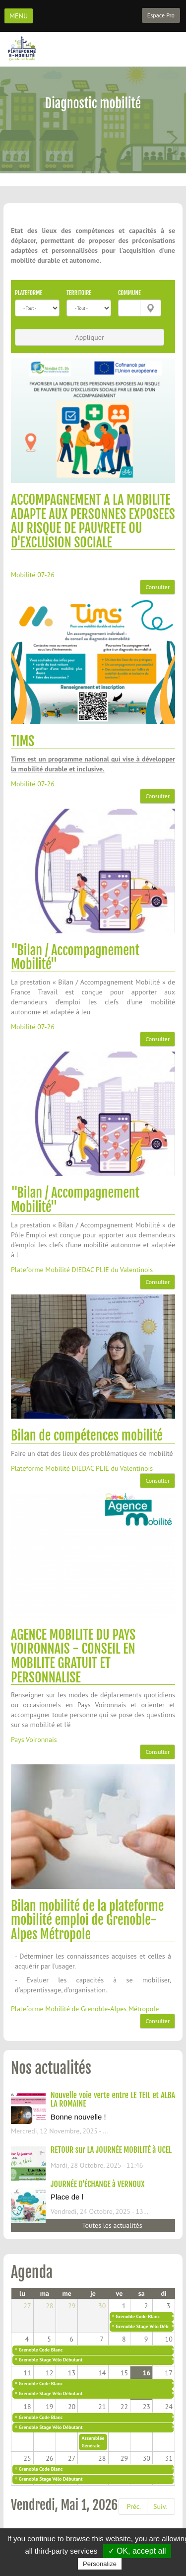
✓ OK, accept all (137, 2551)
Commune (129, 293)
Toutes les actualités (112, 2225)
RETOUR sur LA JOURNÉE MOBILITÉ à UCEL (111, 2150)
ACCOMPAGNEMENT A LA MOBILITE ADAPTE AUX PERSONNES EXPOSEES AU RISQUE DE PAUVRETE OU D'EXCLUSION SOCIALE (93, 521)
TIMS (22, 741)
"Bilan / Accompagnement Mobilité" (75, 957)
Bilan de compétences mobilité (87, 1435)
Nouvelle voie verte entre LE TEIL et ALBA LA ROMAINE (113, 2099)
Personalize (100, 2564)
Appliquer (89, 337)
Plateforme (28, 293)
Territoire (78, 293)
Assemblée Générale (92, 2441)
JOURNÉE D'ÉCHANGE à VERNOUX (97, 2184)
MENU (18, 15)
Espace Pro (161, 15)
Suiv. (160, 2506)
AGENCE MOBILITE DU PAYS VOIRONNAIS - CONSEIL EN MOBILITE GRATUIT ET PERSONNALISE (73, 1656)
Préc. (134, 2506)
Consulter (157, 587)
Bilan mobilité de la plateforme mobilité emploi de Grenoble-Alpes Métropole (87, 1920)
